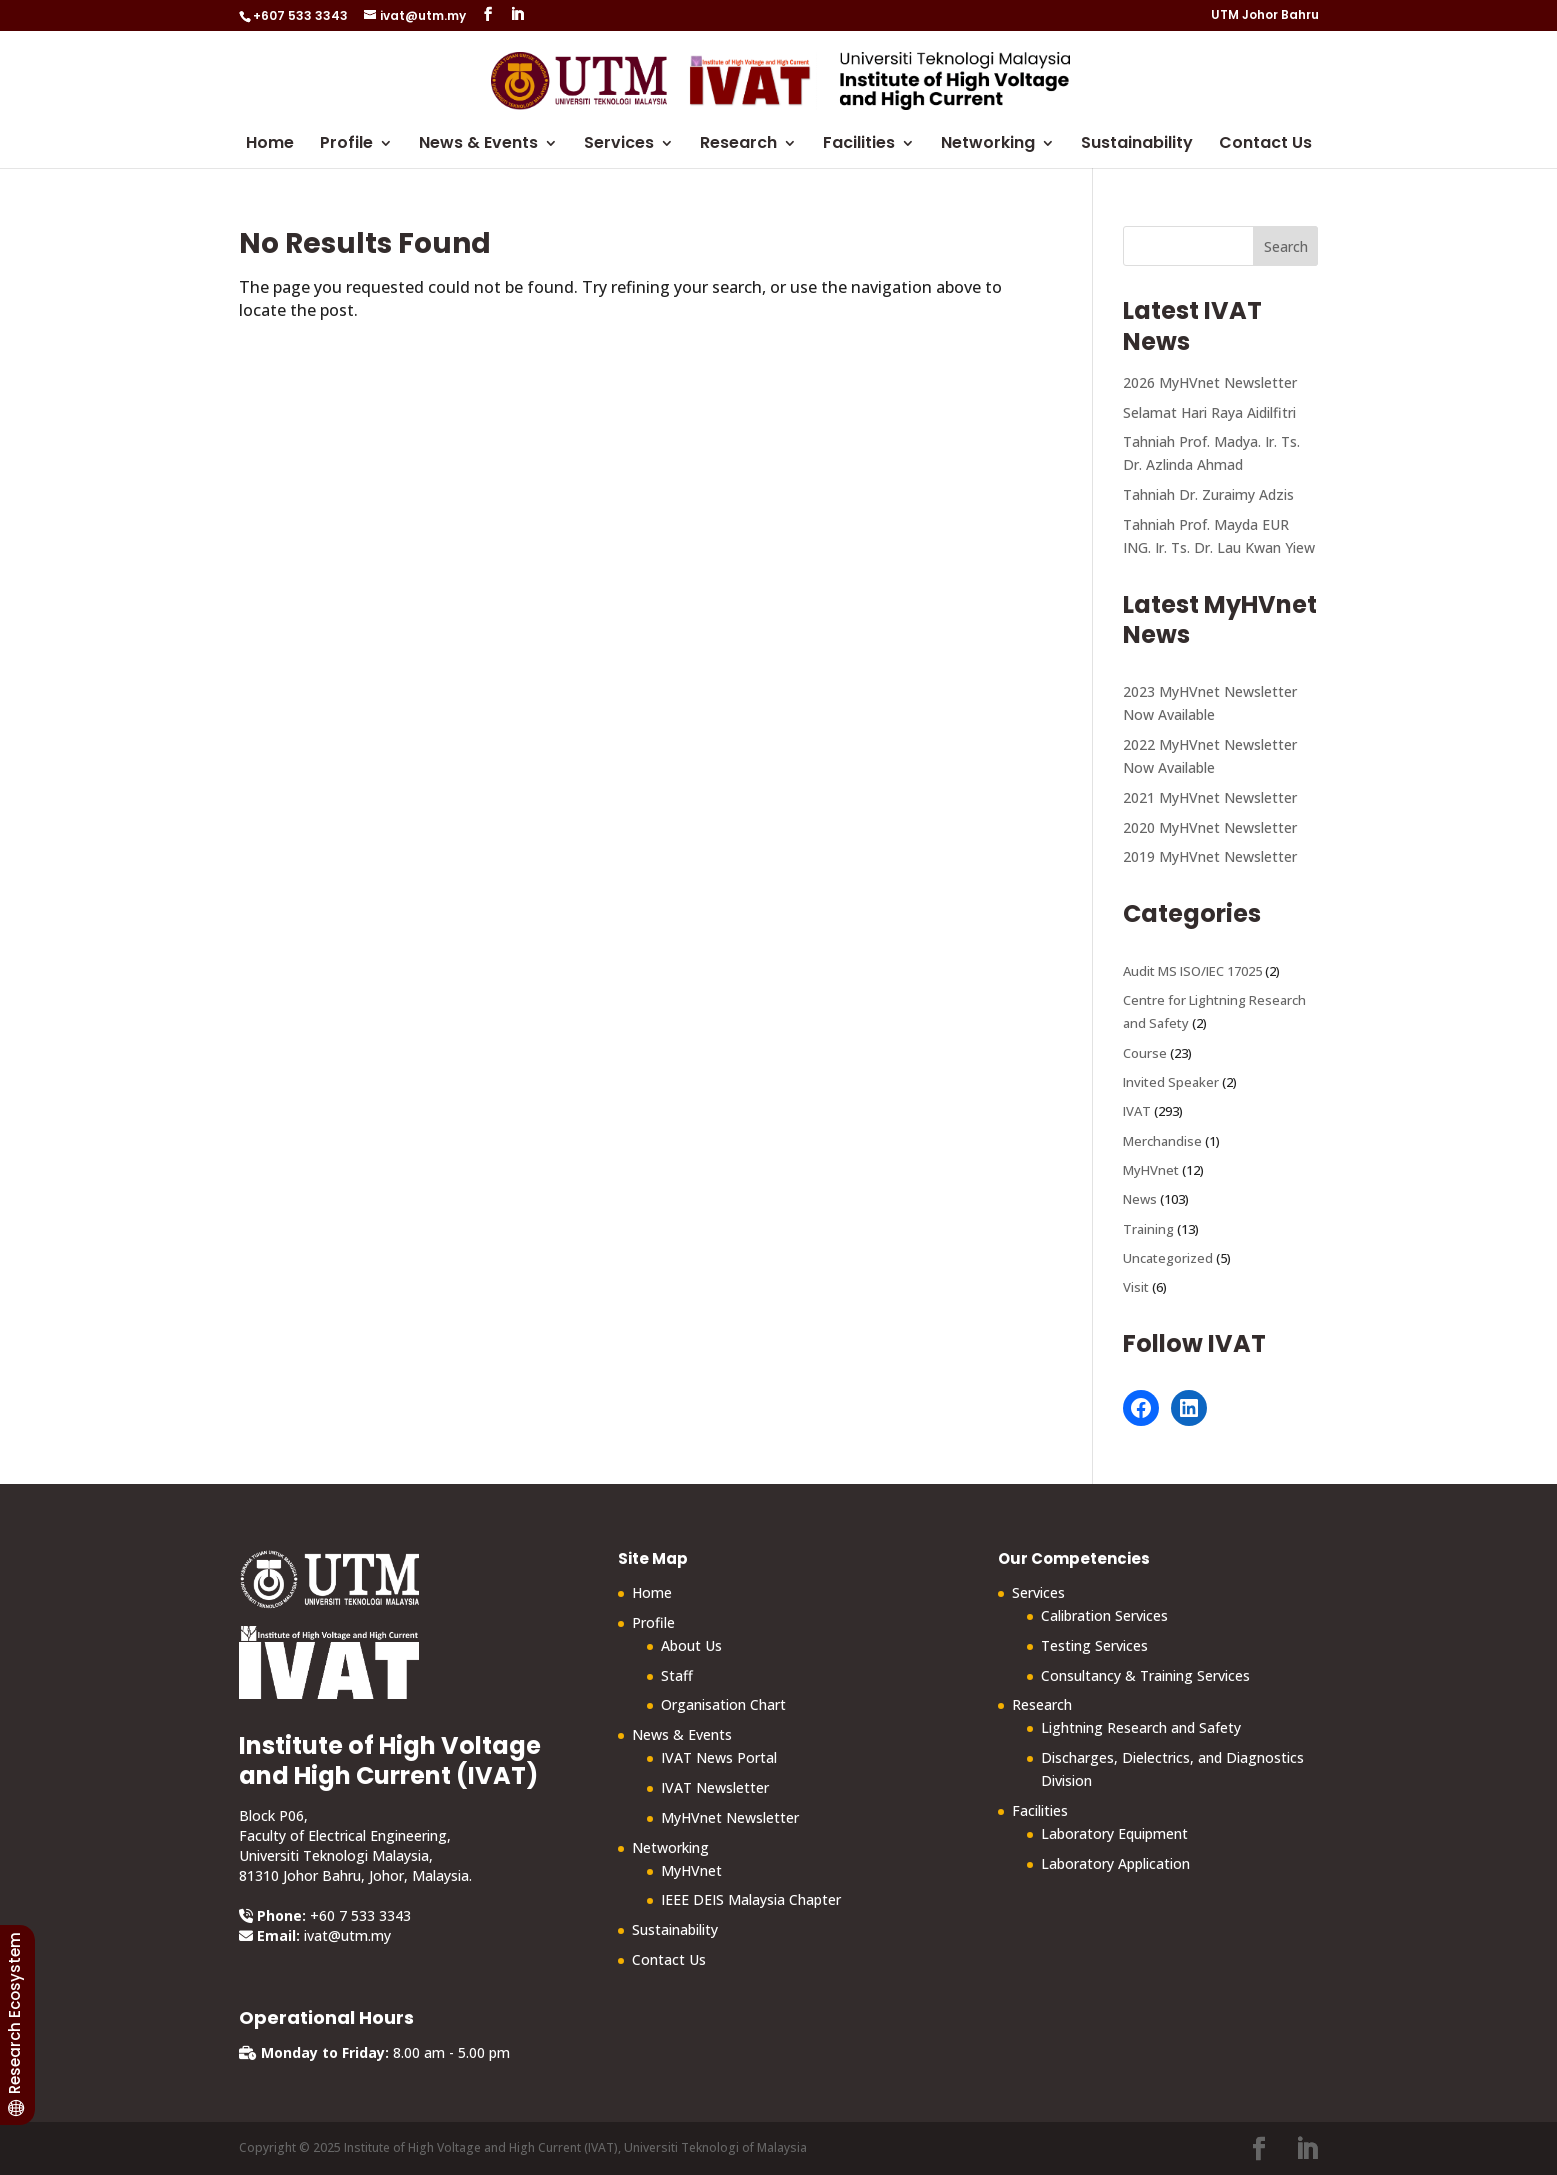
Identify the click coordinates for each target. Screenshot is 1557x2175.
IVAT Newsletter (715, 1787)
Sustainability (1137, 145)
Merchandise (1162, 1141)
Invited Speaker (1171, 1082)
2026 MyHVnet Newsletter (1210, 382)
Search (1286, 246)
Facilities (859, 145)
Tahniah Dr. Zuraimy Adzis (1208, 494)
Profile (346, 145)
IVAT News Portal (719, 1757)
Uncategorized (1168, 1258)
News (1140, 1199)
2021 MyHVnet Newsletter (1210, 797)
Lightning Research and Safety (1141, 1727)
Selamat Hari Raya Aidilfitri (1209, 412)
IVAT (1137, 1111)
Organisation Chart (723, 1704)
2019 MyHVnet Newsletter (1210, 856)
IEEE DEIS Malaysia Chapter (751, 1899)
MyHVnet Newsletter (730, 1817)
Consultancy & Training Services (1145, 1675)
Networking (988, 145)
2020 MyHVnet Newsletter (1210, 827)
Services (619, 145)
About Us (691, 1645)
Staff (677, 1675)
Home (270, 145)
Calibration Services (1104, 1615)
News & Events (478, 145)
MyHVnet (1151, 1170)
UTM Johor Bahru (1265, 16)
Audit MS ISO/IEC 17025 (1192, 971)
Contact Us (1265, 145)
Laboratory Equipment (1114, 1833)
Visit (1136, 1287)
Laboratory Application (1115, 1863)
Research (738, 145)
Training (1148, 1229)
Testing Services (1094, 1645)
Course (1145, 1053)
